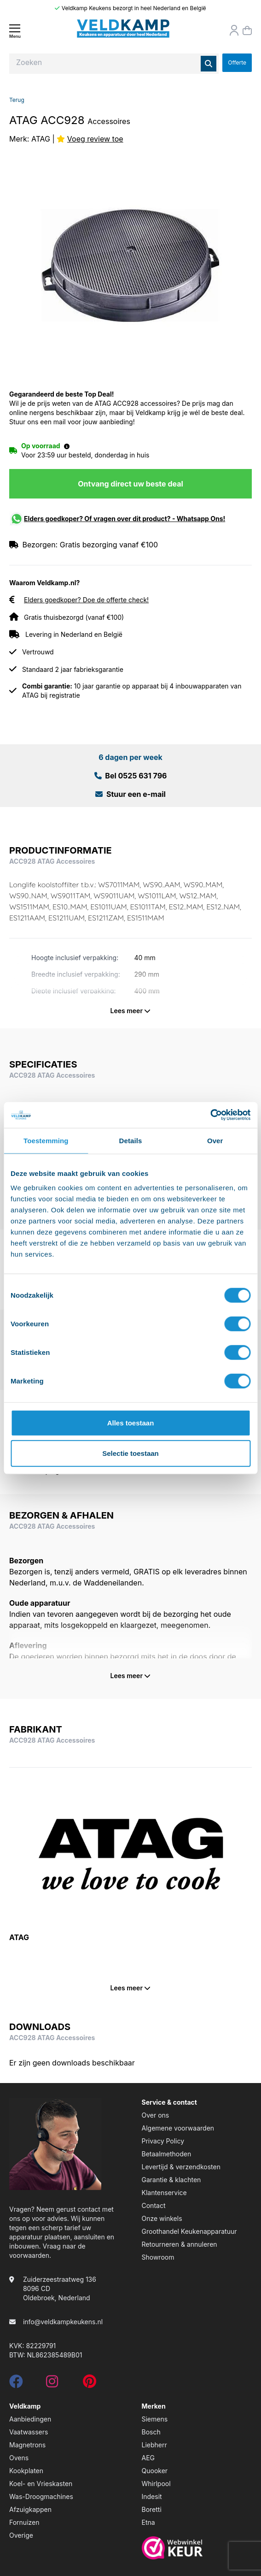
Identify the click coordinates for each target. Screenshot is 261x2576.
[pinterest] (89, 2384)
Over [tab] (215, 1140)
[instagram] (52, 2384)
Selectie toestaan (130, 1453)
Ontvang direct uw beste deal (130, 483)
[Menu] (14, 31)
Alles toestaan (130, 1423)
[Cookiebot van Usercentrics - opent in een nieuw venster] (210, 1115)
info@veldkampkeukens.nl (63, 2322)
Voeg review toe (95, 138)
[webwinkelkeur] (197, 2547)
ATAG (40, 138)
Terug (16, 99)
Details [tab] (130, 1140)
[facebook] (16, 2384)
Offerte (237, 62)
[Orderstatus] (234, 30)
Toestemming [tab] (46, 1140)
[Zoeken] (208, 63)
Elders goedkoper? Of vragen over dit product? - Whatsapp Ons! (124, 518)
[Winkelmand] (247, 30)
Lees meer (130, 1011)
